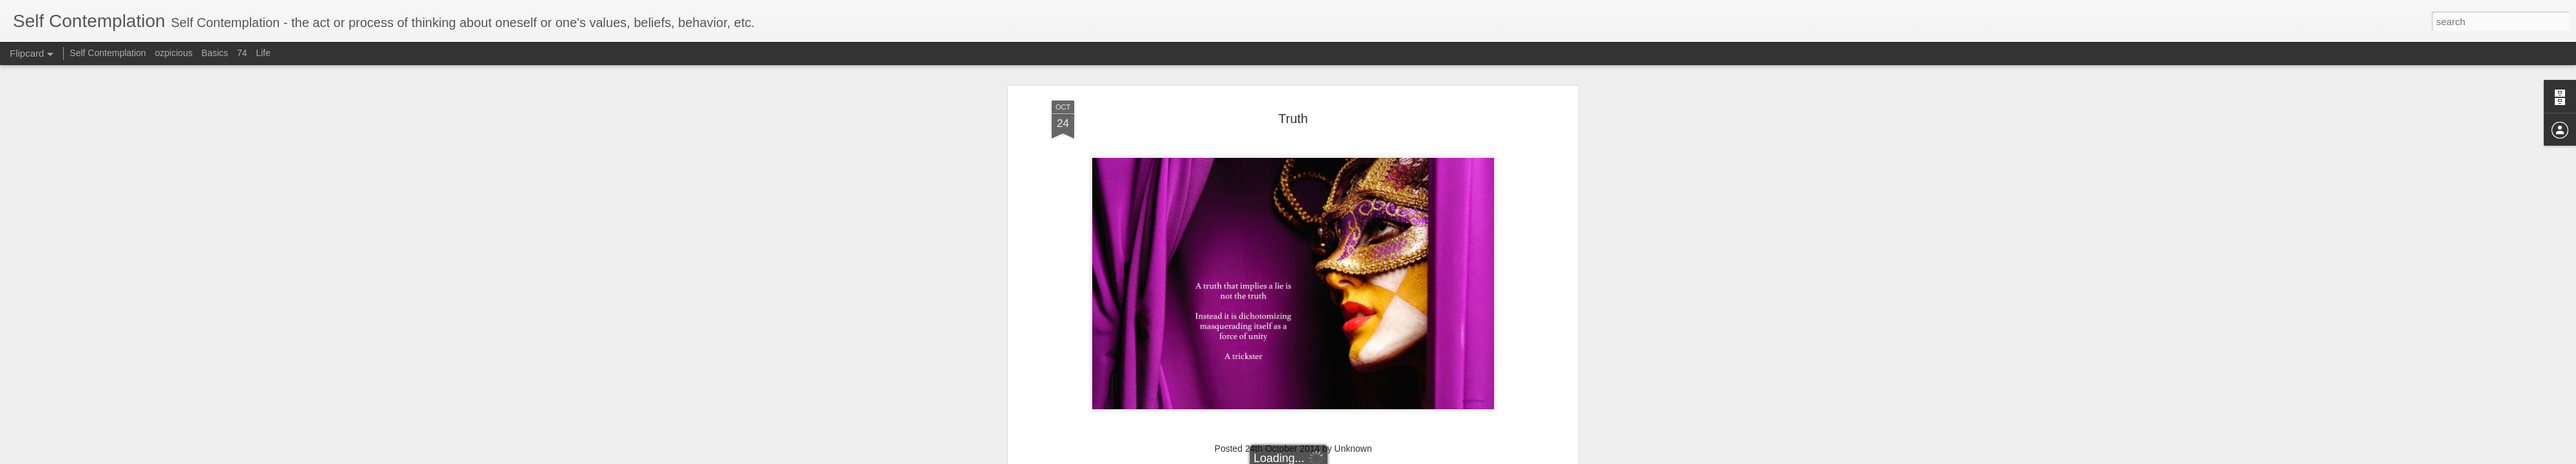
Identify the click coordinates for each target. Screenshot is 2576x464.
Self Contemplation (108, 53)
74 (242, 53)
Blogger (1387, 457)
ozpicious (174, 53)
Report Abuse (1424, 457)
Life (263, 53)
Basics (215, 53)
